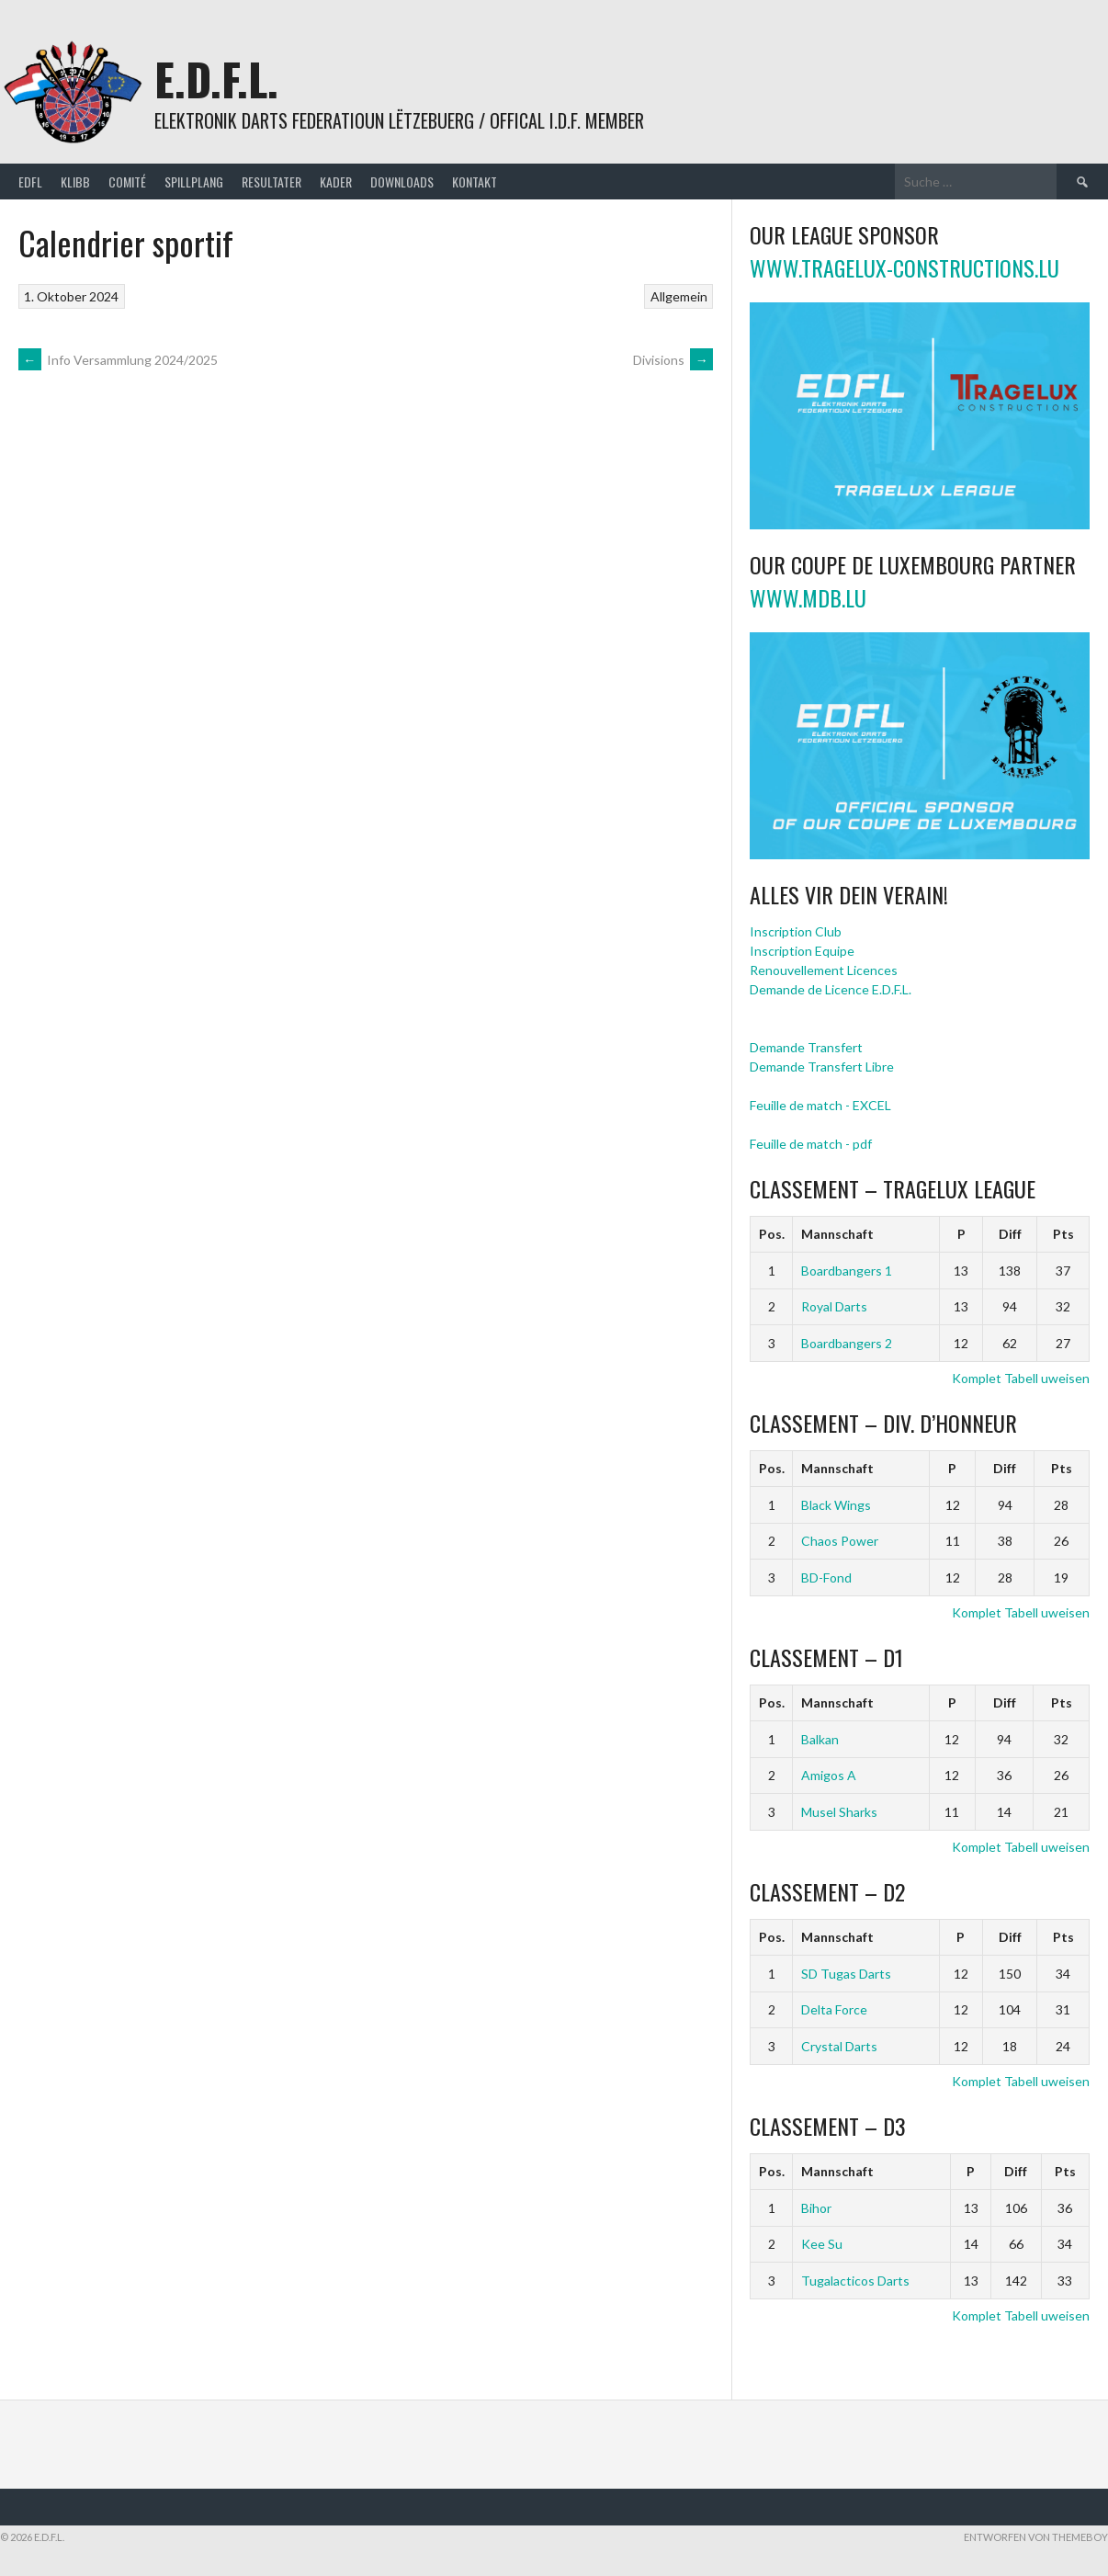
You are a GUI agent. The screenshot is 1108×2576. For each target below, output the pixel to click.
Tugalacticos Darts (855, 2280)
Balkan (820, 1739)
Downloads (402, 181)
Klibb (75, 181)
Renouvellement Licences (824, 970)
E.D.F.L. (216, 78)
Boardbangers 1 (846, 1270)
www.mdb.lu (808, 597)
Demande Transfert (806, 1047)
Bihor (816, 2208)
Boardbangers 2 (846, 1343)
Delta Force (834, 2009)
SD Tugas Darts (846, 1973)
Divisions (673, 360)
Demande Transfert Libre (822, 1066)
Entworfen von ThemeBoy (1036, 2537)
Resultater (271, 181)
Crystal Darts (839, 2046)
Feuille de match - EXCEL (820, 1105)
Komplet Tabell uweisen (1021, 1378)
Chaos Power (839, 1541)
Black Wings (836, 1505)
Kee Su (821, 2244)
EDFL (30, 181)
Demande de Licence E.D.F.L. (830, 989)
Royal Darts (834, 1306)
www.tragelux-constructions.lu (904, 267)
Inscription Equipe (802, 951)
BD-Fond (826, 1577)
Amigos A (828, 1775)
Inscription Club (796, 931)
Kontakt (474, 181)
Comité (127, 181)
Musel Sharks (839, 1812)
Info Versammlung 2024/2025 (118, 360)
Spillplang (193, 181)
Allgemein (678, 296)
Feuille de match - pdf (811, 1144)
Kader (336, 181)
